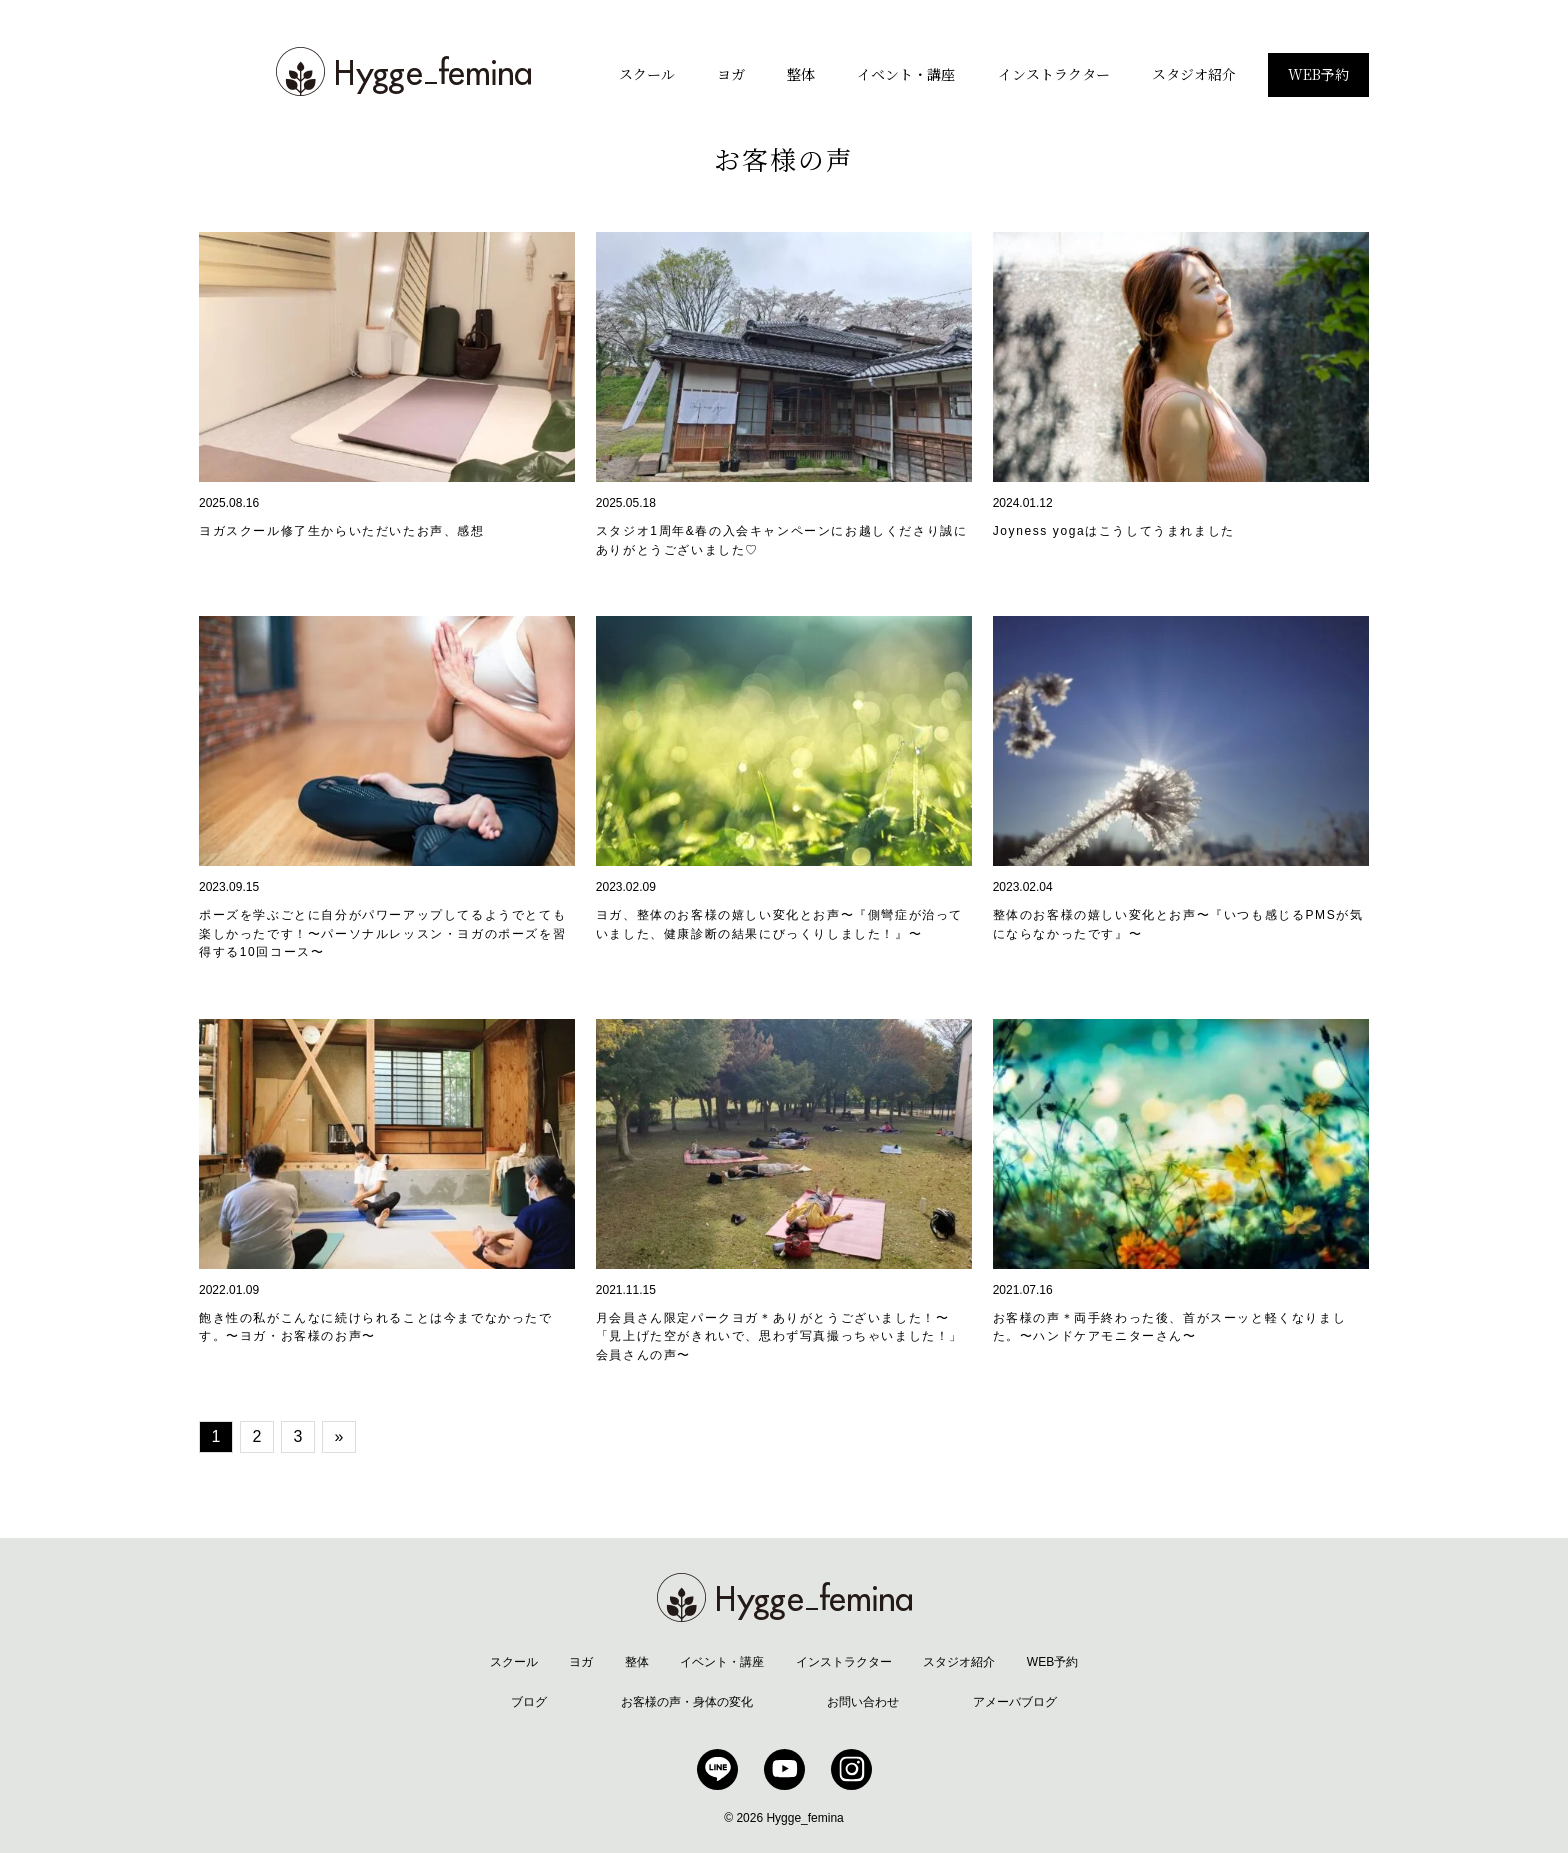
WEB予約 (1318, 74)
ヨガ (731, 74)
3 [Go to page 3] (298, 1436)
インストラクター (1054, 74)
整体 (801, 74)
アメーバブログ (1015, 1702)
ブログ (529, 1702)
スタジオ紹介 (1194, 74)
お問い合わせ (863, 1702)
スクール (647, 74)
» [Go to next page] (339, 1436)
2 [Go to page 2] (257, 1436)
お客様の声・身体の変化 (687, 1702)
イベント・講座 (906, 74)
